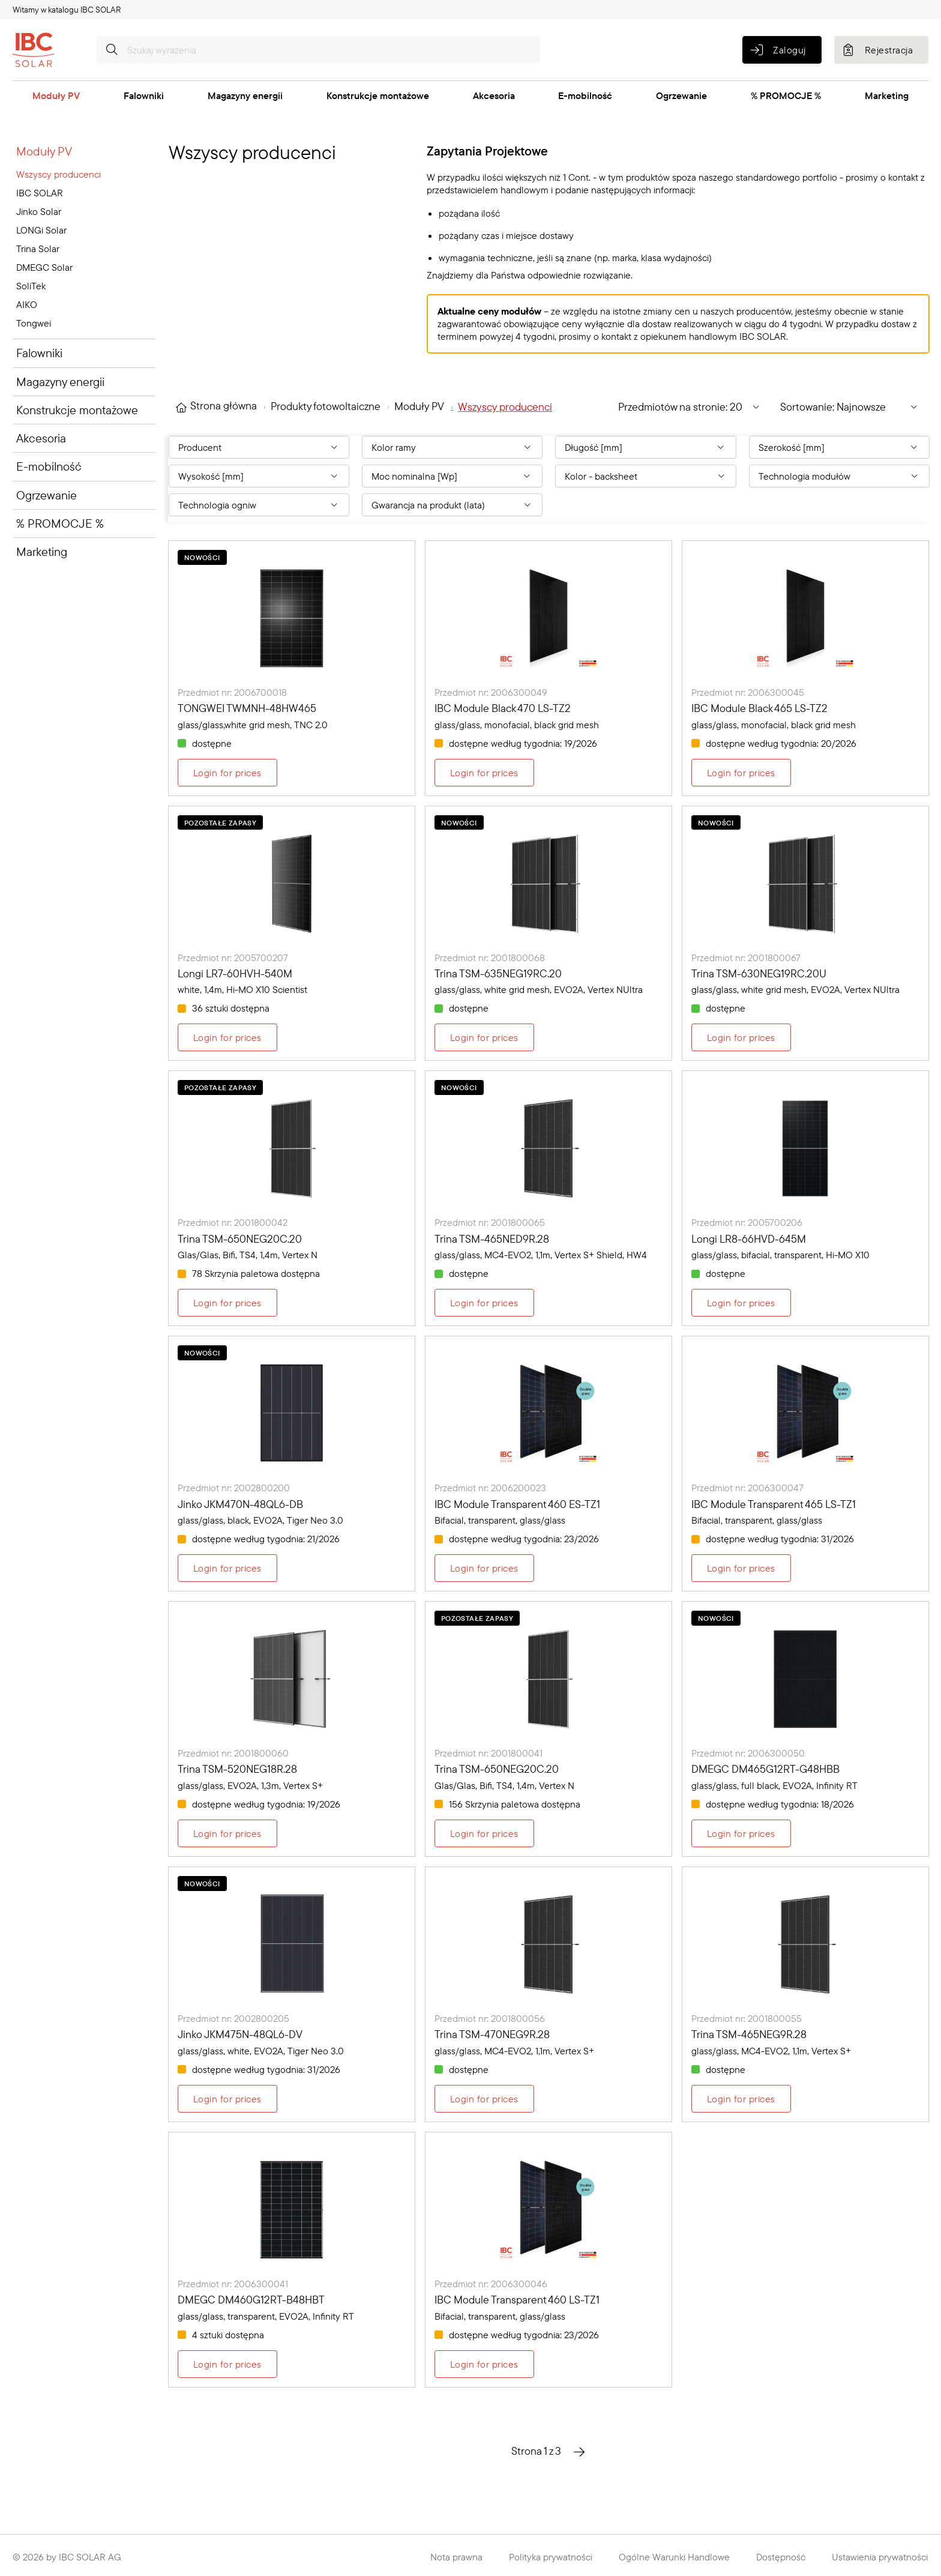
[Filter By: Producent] (259, 447)
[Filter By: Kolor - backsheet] (645, 476)
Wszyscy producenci (58, 174)
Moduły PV (56, 95)
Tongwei (33, 323)
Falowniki (144, 95)
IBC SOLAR (39, 193)
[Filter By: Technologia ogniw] (259, 504)
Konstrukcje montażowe (377, 95)
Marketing (887, 95)
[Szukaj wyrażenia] (318, 50)
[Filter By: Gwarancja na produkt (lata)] (452, 504)
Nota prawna (456, 2557)
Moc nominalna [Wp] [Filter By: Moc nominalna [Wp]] (414, 476)
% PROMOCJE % (786, 95)
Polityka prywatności (550, 2557)
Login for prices (227, 773)
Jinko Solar (38, 211)
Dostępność (780, 2557)
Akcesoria (494, 95)
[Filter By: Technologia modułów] (839, 476)
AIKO (26, 304)
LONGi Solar (41, 230)
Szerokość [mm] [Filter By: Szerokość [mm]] (792, 447)
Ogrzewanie (681, 95)
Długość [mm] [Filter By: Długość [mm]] (593, 447)
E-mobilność (585, 95)
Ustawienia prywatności (880, 2557)
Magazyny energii (245, 95)
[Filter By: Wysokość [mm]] (259, 476)
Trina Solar (37, 249)
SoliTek (31, 286)
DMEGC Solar (44, 267)
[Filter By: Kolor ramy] (452, 447)
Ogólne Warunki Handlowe (674, 2557)
